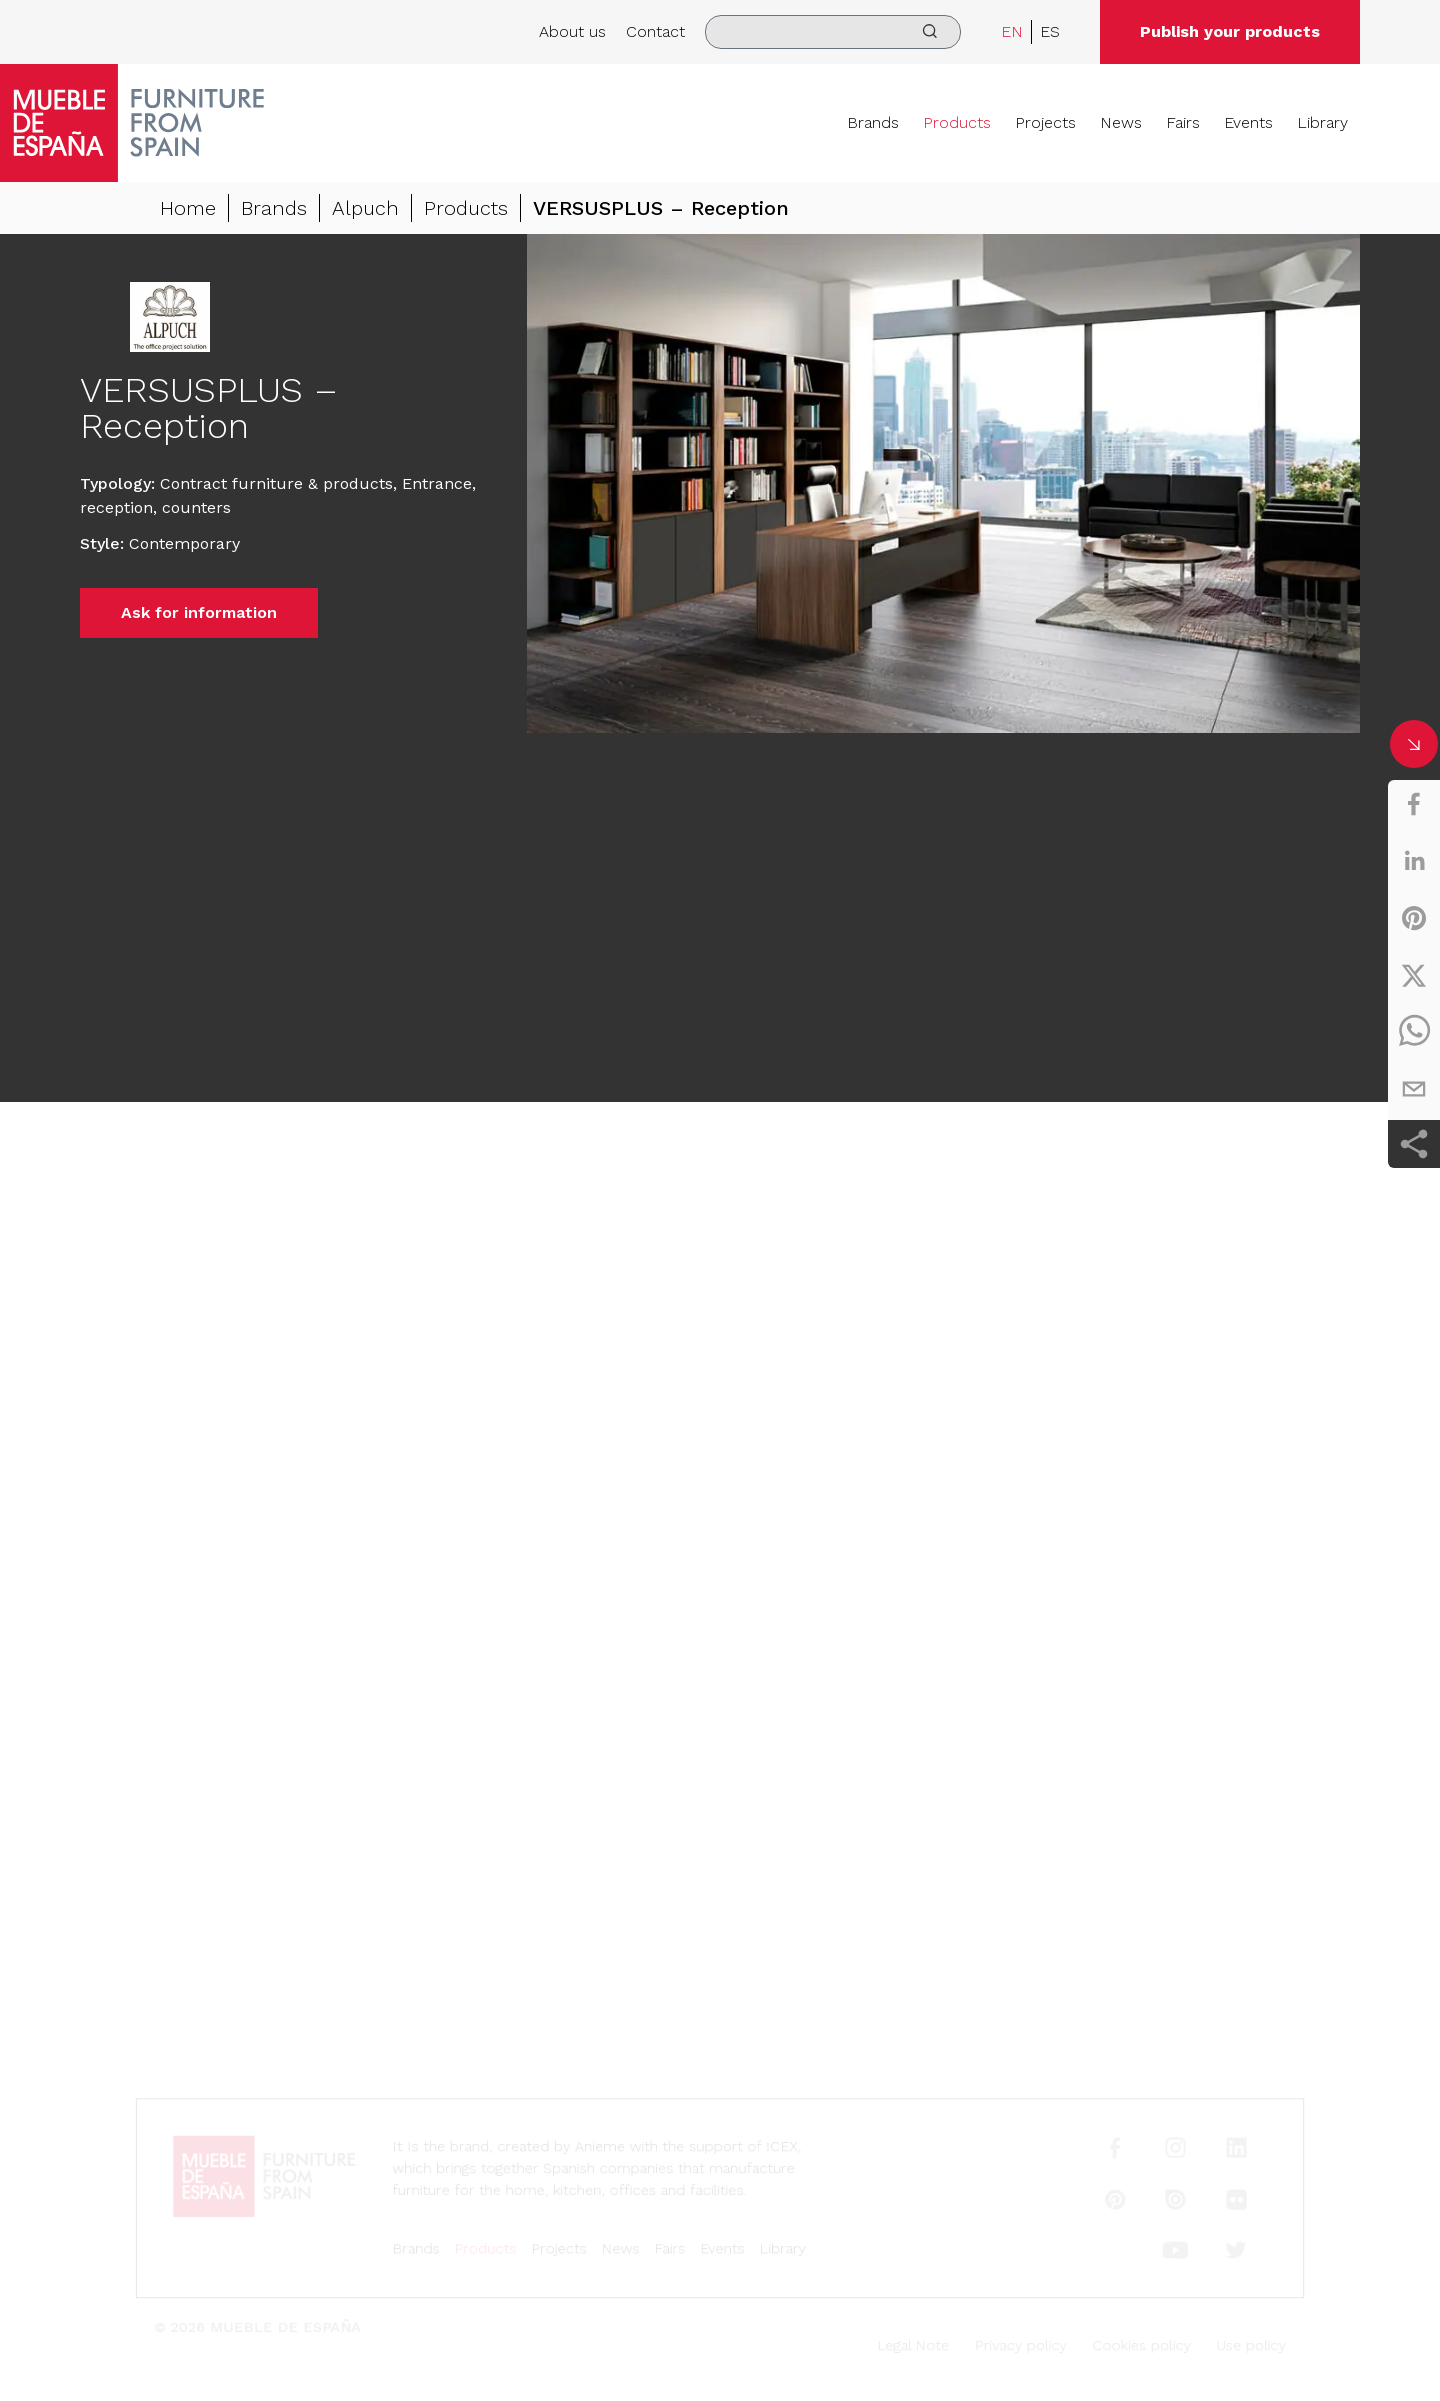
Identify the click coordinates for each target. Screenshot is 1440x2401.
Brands (873, 122)
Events (1248, 122)
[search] (833, 32)
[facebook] (1414, 804)
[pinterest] (1414, 918)
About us (572, 31)
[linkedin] (1414, 861)
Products (957, 122)
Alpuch (365, 208)
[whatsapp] (1414, 1032)
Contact (655, 31)
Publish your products (1230, 31)
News (1121, 122)
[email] (1414, 1089)
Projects (1045, 122)
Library (1322, 122)
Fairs (1183, 122)
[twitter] (1414, 975)
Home (188, 208)
